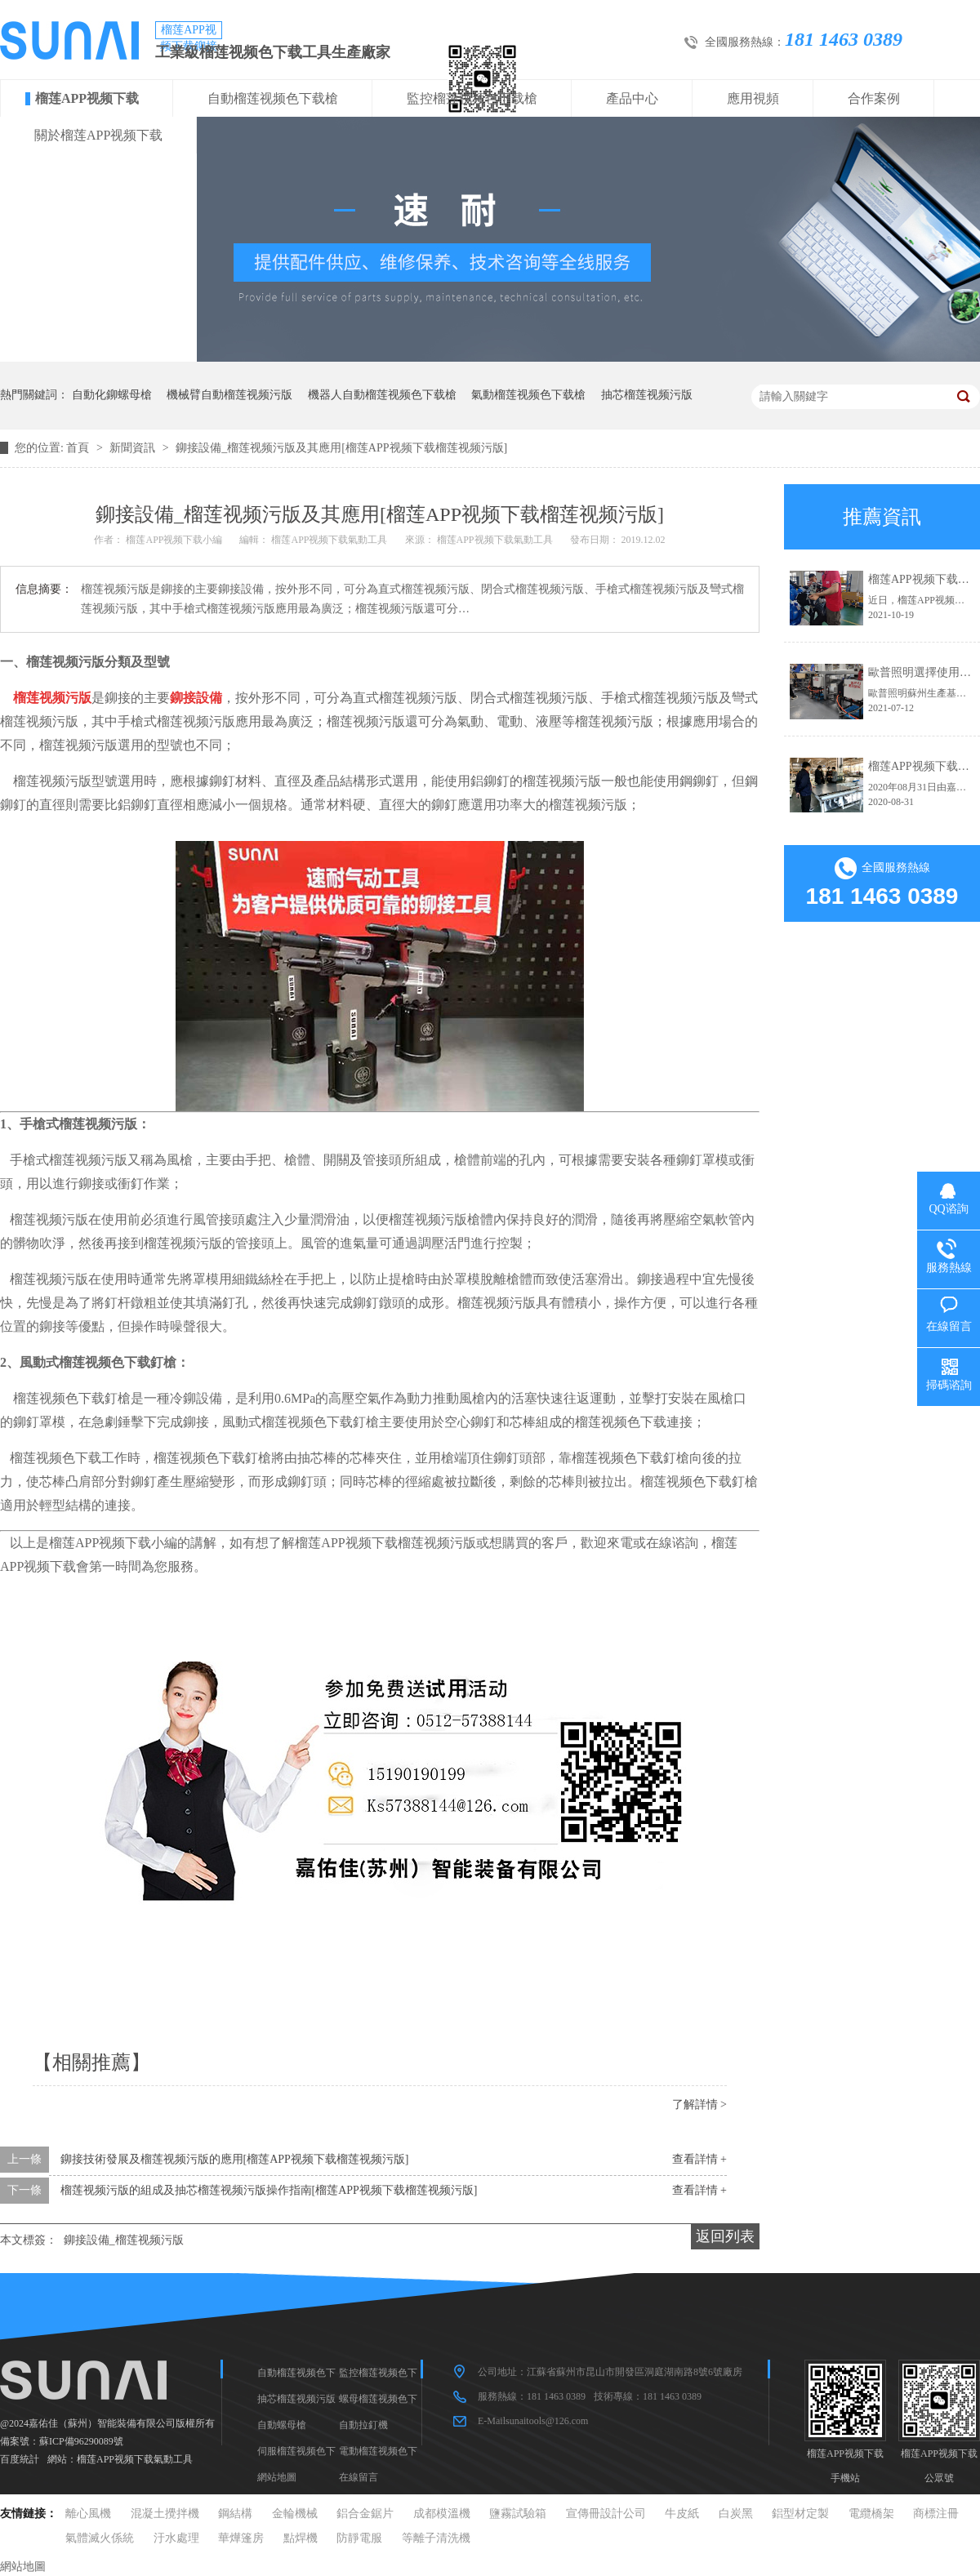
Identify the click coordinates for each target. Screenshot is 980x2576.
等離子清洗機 (436, 2538)
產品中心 (632, 98)
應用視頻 (753, 98)
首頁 (79, 448)
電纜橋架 (871, 2513)
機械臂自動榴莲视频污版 (229, 395)
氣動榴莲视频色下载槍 (528, 395)
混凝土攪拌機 (165, 2513)
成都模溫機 (441, 2513)
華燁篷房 (241, 2538)
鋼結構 (235, 2513)
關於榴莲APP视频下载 (98, 135)
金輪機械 (295, 2513)
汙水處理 (176, 2538)
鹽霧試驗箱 (517, 2513)
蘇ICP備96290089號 (81, 2441)
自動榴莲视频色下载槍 (272, 98)
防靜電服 (359, 2538)
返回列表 (725, 2236)
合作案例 (874, 98)
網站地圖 (276, 2477)
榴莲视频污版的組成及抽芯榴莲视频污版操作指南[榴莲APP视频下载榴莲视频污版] (269, 2190)
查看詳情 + (699, 2159)
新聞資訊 (133, 448)
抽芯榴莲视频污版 (647, 395)
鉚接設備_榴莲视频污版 (124, 2240)
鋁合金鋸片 (365, 2513)
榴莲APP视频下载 (87, 98)
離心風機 (88, 2513)
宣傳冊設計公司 (606, 2513)
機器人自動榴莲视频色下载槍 (382, 395)
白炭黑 (736, 2513)
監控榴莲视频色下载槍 (472, 98)
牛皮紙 (682, 2513)
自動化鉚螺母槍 (112, 395)
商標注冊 (936, 2513)
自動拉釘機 (363, 2425)
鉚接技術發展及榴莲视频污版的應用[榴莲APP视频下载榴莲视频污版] (234, 2159)
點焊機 (300, 2538)
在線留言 (358, 2477)
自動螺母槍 (281, 2425)
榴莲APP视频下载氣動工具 (135, 2459)
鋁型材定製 (800, 2513)
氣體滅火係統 (99, 2538)
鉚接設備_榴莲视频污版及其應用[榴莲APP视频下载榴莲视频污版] (341, 448)
